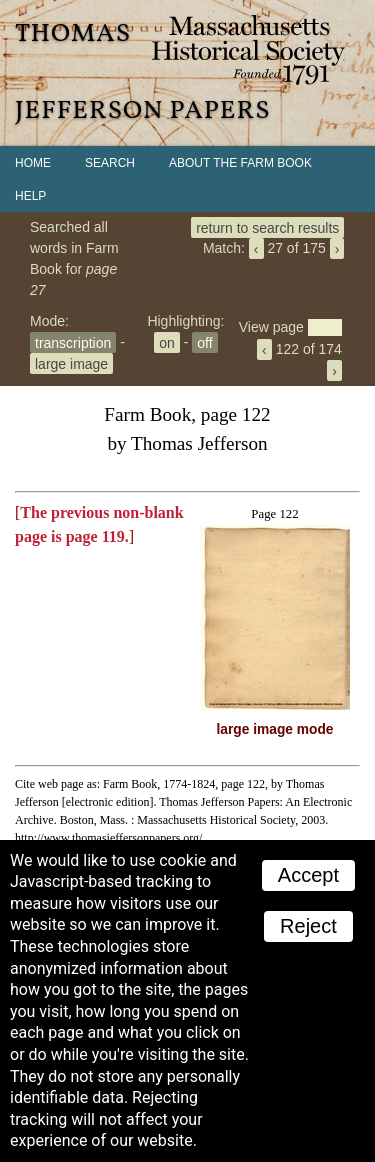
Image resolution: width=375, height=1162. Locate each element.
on (167, 342)
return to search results (267, 227)
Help (30, 196)
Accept (308, 875)
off (204, 342)
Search (110, 163)
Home (33, 163)
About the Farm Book (240, 163)
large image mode (275, 729)
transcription (73, 342)
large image (71, 363)
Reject (308, 926)
